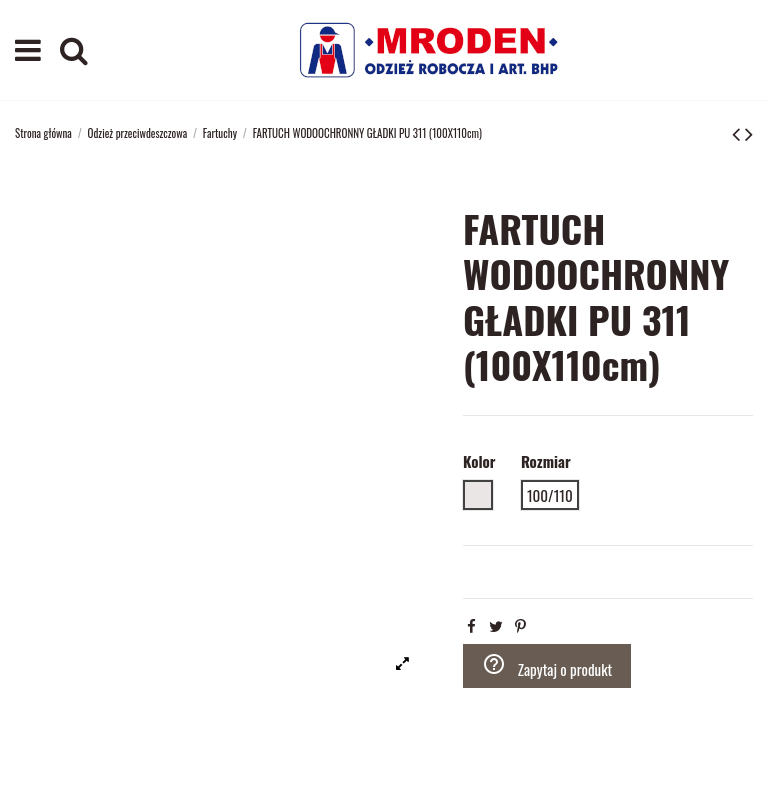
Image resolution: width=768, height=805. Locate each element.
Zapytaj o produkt (547, 666)
